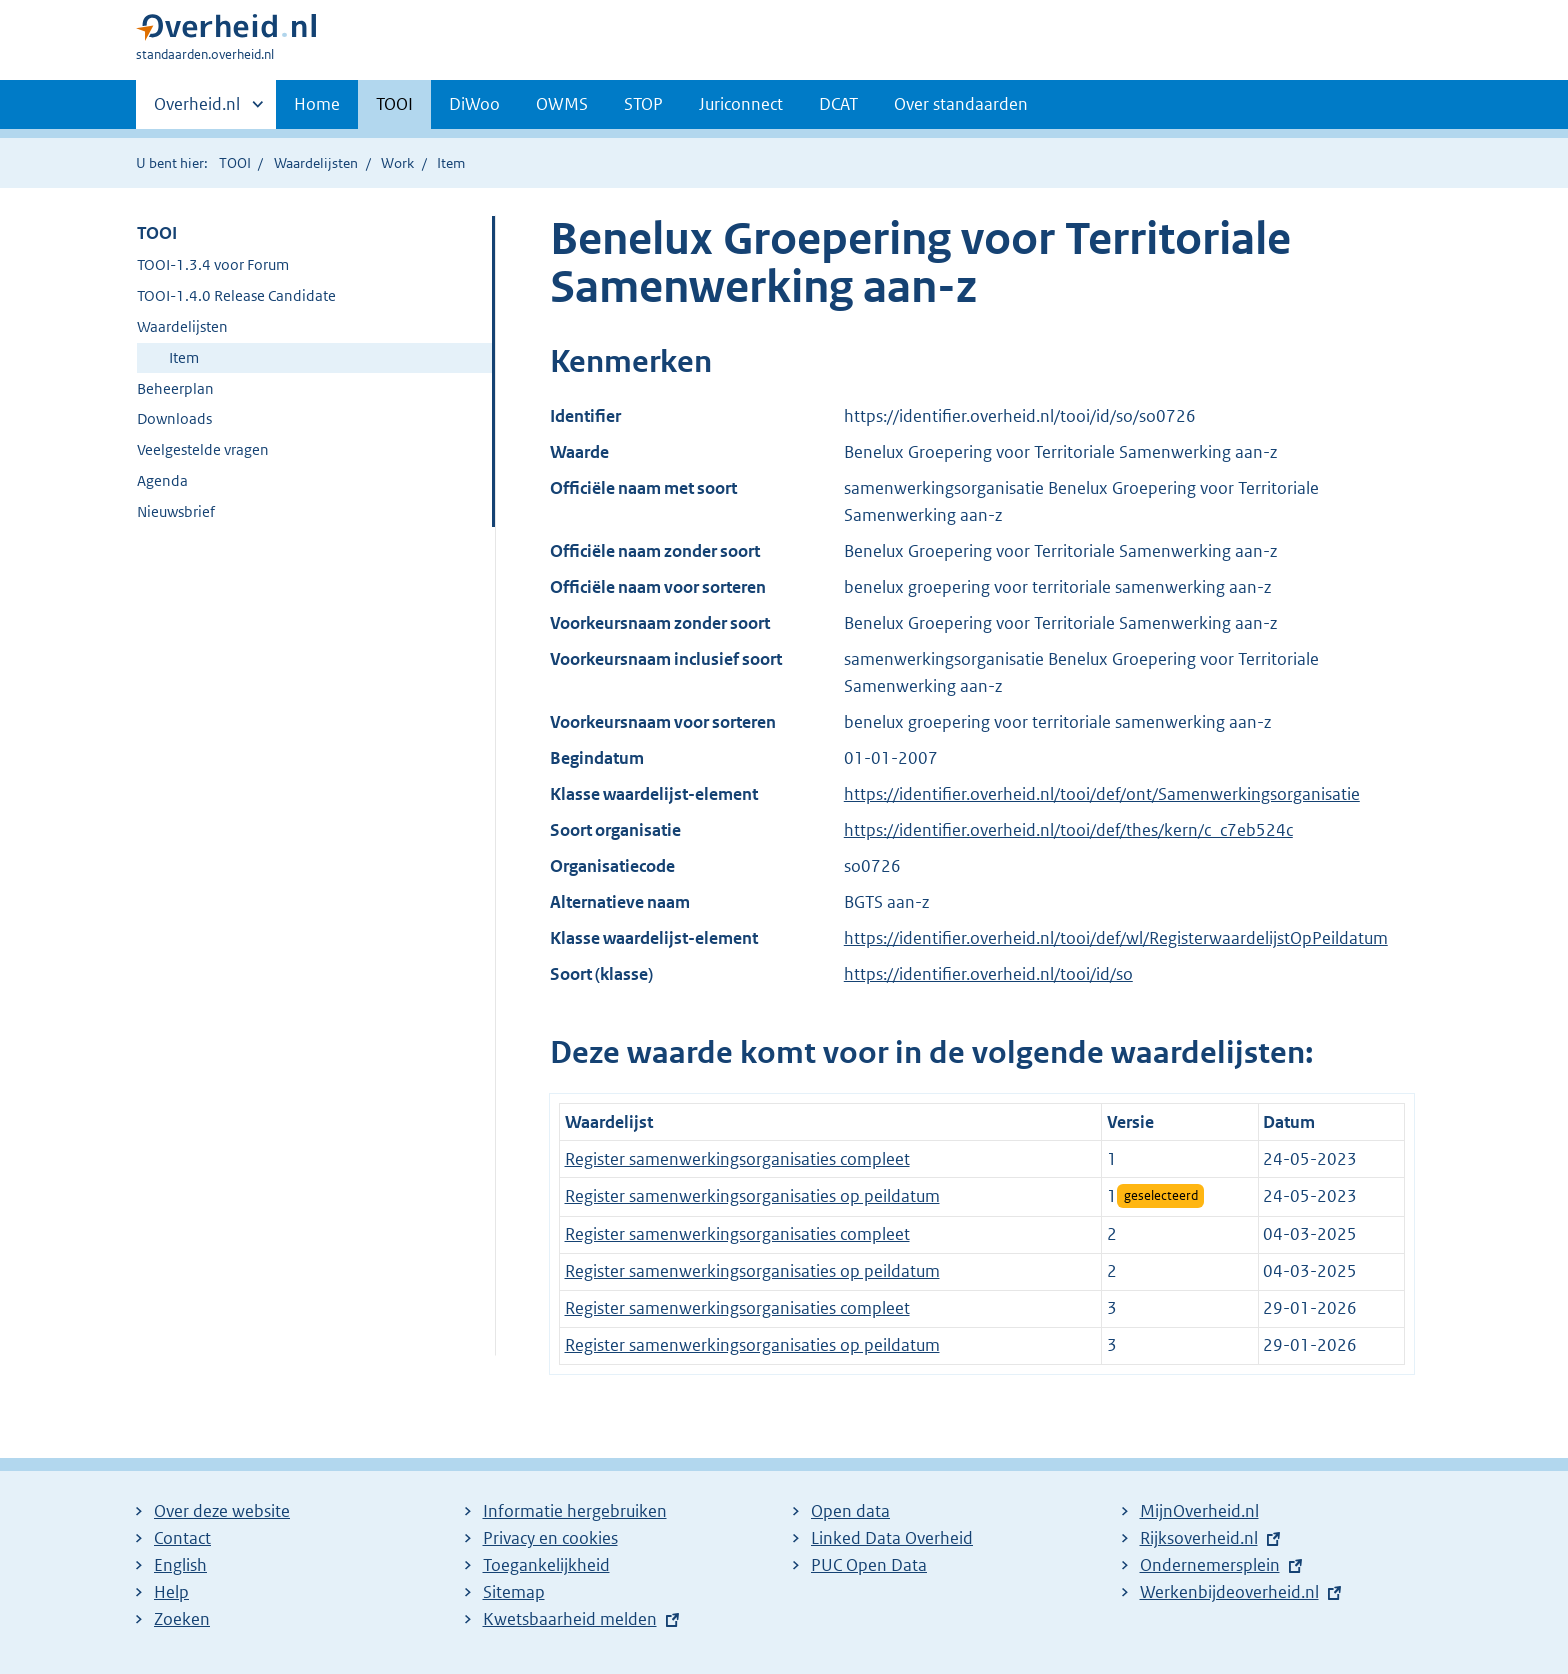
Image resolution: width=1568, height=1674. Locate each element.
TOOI (394, 104)
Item (184, 357)
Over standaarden (961, 104)
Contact (182, 1538)
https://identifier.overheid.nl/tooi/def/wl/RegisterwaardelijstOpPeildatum (1116, 938)
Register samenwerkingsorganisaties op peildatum (752, 1196)
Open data (850, 1511)
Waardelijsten (316, 163)
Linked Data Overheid (892, 1538)
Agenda (162, 480)
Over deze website (222, 1511)
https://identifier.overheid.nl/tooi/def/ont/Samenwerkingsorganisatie (1102, 794)
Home (317, 104)
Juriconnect (741, 104)
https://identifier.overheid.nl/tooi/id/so (988, 974)
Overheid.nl (197, 110)
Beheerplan (175, 388)
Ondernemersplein (1210, 1565)
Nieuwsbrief (176, 511)
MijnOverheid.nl (1199, 1511)
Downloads (174, 418)
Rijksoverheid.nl (1199, 1538)
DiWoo (474, 104)
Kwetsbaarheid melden (570, 1619)
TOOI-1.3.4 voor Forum (213, 264)
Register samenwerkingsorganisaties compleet (737, 1159)
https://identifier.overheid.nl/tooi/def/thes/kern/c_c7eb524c (1068, 830)
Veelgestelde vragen (203, 449)
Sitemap (514, 1592)
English (180, 1565)
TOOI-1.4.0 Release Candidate (236, 295)
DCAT (838, 104)
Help (171, 1592)
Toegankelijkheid (546, 1565)
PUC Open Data (869, 1565)
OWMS (562, 104)
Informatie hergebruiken (575, 1511)
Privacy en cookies (550, 1538)
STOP (643, 104)
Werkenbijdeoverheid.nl (1229, 1592)
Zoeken (182, 1619)
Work (397, 163)
